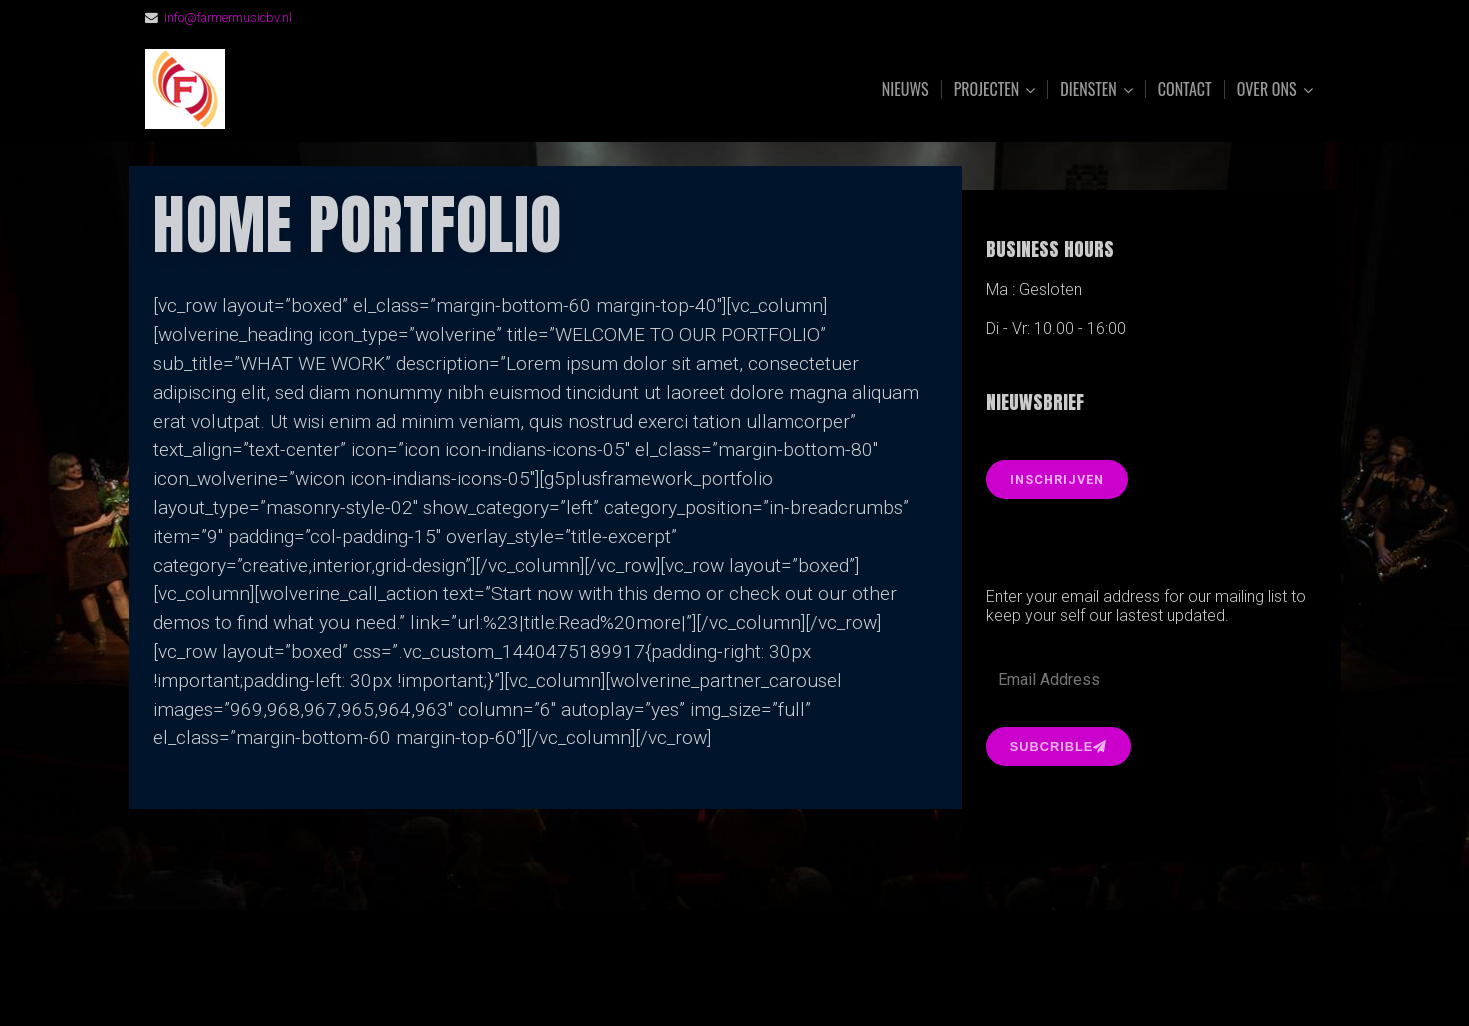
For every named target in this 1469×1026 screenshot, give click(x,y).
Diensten (1088, 89)
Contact (1185, 89)
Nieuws (905, 89)
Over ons (1267, 89)
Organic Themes (773, 979)
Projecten (987, 89)
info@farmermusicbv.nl (228, 17)
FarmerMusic (368, 89)
